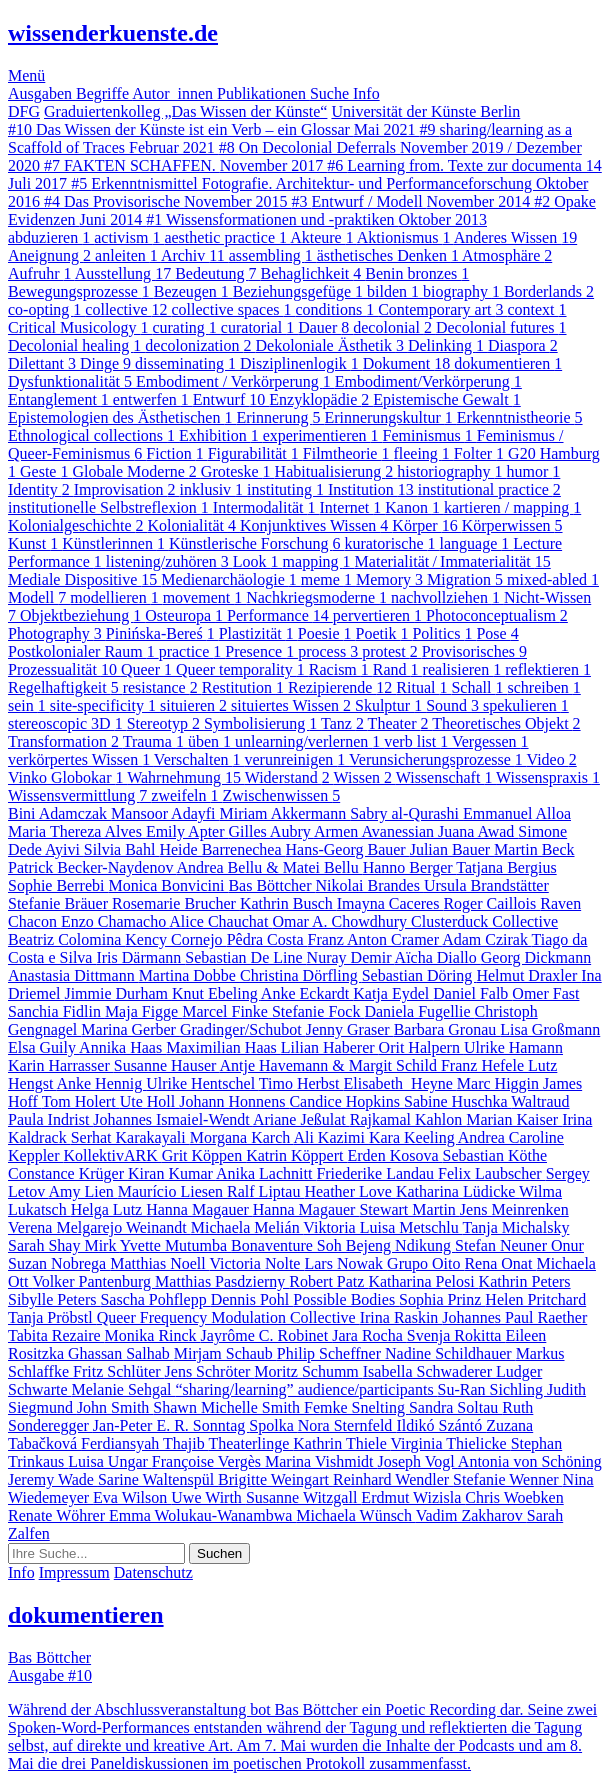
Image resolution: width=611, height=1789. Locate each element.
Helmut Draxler (528, 975)
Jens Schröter (210, 1371)
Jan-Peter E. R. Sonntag (171, 1425)
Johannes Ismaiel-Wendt (173, 1119)
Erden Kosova (395, 1155)
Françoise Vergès (208, 1461)
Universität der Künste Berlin (425, 111)
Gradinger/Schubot (243, 1029)
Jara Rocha (369, 1335)
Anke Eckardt (307, 993)
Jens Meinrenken (514, 1209)
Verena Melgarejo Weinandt (99, 1227)
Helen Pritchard (535, 1299)
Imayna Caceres (390, 903)
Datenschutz (153, 1572)
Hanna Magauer (199, 1209)
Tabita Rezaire (56, 1335)
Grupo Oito (425, 1263)
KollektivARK (113, 1155)
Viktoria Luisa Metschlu (382, 1227)
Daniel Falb (472, 993)
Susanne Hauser (167, 1065)
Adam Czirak (486, 939)
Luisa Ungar (110, 1461)
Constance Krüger (68, 1173)
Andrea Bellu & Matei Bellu (270, 867)
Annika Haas (122, 1047)
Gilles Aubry (271, 831)
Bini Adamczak (59, 813)
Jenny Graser (350, 1029)
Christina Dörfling (301, 975)
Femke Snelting (356, 1407)
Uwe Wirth (208, 1497)
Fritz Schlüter (119, 1371)
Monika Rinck (153, 1335)
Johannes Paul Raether (514, 1317)
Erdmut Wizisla (413, 1497)
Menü (26, 75)
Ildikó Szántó (441, 1425)
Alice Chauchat (220, 921)
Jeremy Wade (53, 1479)
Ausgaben (42, 93)
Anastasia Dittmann (73, 975)
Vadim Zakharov (471, 1515)
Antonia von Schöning (530, 1461)
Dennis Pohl (252, 1299)
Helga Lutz (109, 1209)
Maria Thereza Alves (77, 831)
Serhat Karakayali (130, 1137)
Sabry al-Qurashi (406, 813)
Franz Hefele (484, 1065)
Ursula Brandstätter (486, 885)
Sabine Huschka (457, 1101)
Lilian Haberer (330, 1047)
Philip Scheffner (331, 1353)
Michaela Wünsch (355, 1515)
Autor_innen (174, 93)
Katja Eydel (393, 993)
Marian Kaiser (514, 1119)
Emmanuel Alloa (517, 813)
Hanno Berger (410, 867)
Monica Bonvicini (168, 885)
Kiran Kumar (172, 1173)
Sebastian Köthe (495, 1155)
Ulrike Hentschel (202, 1083)
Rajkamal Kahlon (408, 1119)
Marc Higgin (500, 1083)
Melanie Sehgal (124, 1389)
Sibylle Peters (54, 1299)
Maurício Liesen (172, 1191)
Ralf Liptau (265, 1191)
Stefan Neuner (503, 1245)
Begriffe (104, 93)
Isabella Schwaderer (429, 1371)
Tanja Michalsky (516, 1227)
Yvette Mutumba (175, 1245)
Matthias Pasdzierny (222, 1281)
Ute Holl (150, 1101)
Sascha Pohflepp (155, 1299)
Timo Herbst (301, 1083)
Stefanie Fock (318, 1011)
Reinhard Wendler (393, 1479)
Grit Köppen (204, 1155)
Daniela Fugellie (419, 1011)
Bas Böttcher (271, 885)
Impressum (74, 1572)
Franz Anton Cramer (375, 939)
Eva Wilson (132, 1497)
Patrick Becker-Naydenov (92, 867)
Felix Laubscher (492, 1173)
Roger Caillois (491, 903)
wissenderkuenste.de (113, 33)
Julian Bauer (452, 849)
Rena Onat (500, 1263)
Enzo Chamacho (115, 921)
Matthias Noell (159, 1263)
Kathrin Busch (288, 903)
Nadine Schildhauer (450, 1353)
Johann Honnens (234, 1101)
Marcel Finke (227, 1011)
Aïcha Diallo (438, 957)
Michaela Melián (247, 1227)
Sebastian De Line (245, 957)
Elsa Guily (43, 1047)
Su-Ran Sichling (492, 1389)
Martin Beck (534, 849)
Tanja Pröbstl (52, 1317)
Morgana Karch (242, 1137)
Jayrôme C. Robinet (267, 1335)
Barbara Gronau (447, 1029)
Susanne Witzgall (303, 1497)
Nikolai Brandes (370, 885)
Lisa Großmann (550, 1029)
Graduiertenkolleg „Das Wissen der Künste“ (185, 111)
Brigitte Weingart (275, 1479)
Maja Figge (143, 1011)
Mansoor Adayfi (165, 813)
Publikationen (263, 93)
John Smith (115, 1407)
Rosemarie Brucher (176, 903)
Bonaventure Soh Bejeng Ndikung (343, 1245)
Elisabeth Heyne (400, 1083)
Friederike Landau (377, 1173)
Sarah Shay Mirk (64, 1245)
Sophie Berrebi (58, 885)
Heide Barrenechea (222, 849)
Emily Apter (187, 831)
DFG (24, 111)
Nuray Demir (351, 957)
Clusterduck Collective (484, 921)
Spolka (273, 1425)
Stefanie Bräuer (60, 903)
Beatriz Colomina (66, 939)
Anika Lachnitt (266, 1173)
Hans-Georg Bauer (348, 849)
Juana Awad (478, 831)
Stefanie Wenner (507, 1479)
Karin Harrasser (61, 1065)
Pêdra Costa (267, 939)
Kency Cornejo (175, 939)
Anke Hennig (101, 1083)
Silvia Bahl (122, 849)
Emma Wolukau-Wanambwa (202, 1515)
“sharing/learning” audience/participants (307, 1389)
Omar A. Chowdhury (341, 921)
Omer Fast (545, 993)
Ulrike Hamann (513, 1047)
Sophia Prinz (442, 1299)
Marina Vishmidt (321, 1461)
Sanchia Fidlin (56, 1011)
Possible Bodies (346, 1299)
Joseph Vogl (418, 1461)
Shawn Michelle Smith (228, 1407)
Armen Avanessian (376, 831)
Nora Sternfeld (347, 1425)
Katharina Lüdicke (457, 1191)
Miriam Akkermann (285, 813)
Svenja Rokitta (456, 1335)
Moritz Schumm (308, 1371)
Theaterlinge (250, 1443)
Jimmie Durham (118, 993)
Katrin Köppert (296, 1155)
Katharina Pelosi (423, 1281)
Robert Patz (328, 1281)
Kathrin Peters (525, 1281)
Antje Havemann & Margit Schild (330, 1065)
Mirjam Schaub (225, 1353)
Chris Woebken (514, 1497)
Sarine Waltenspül (158, 1479)
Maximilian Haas (223, 1047)
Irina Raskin (401, 1317)
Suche (331, 93)
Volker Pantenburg (93, 1281)
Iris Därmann (140, 957)
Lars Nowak (345, 1263)
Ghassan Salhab (121, 1353)
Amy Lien (82, 1191)
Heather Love (350, 1191)
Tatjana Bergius (506, 867)
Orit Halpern (421, 1047)
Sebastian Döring (419, 975)
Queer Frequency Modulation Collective (228, 1317)
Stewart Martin (409, 1209)
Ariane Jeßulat (301, 1119)
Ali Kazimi (331, 1137)
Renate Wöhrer (58, 1515)
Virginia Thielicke (450, 1443)
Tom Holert (81, 1101)
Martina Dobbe (189, 975)
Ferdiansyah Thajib (144, 1443)
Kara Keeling (413, 1137)
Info (366, 93)
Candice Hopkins (346, 1101)
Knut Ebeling (216, 993)
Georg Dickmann (536, 957)
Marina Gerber (130, 1029)
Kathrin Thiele (341, 1443)
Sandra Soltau (455, 1407)
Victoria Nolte (256, 1263)
